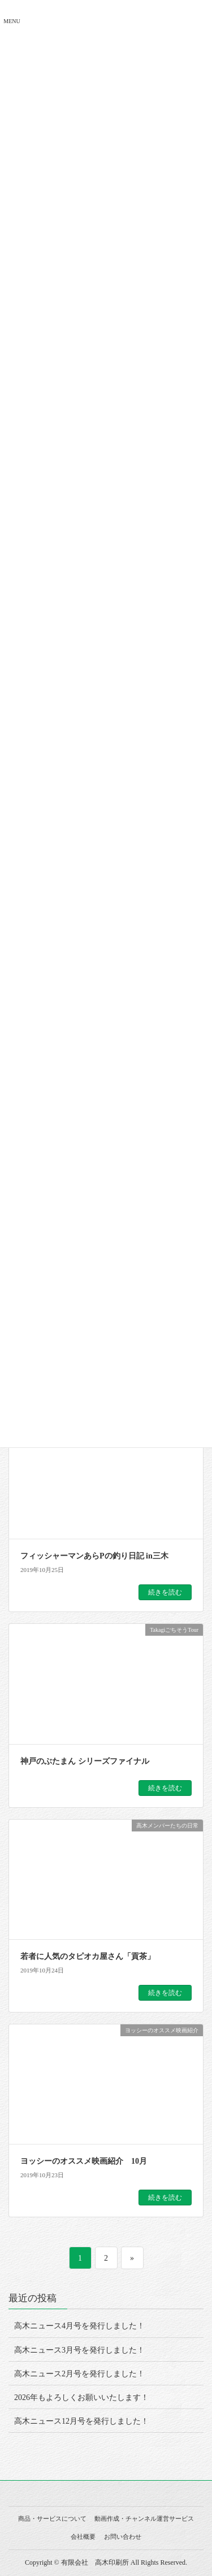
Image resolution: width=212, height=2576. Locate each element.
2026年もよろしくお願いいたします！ (81, 2397)
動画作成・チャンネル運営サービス (144, 2518)
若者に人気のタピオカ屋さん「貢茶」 (87, 1956)
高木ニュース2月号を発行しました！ (79, 2374)
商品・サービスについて (52, 2518)
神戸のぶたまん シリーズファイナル (84, 1761)
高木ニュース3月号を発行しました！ (79, 2350)
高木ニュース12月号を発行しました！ (81, 2421)
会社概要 (83, 2536)
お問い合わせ (122, 2536)
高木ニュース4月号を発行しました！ (79, 2326)
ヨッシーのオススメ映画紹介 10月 (83, 2161)
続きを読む (165, 1592)
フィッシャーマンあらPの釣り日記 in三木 (94, 1556)
